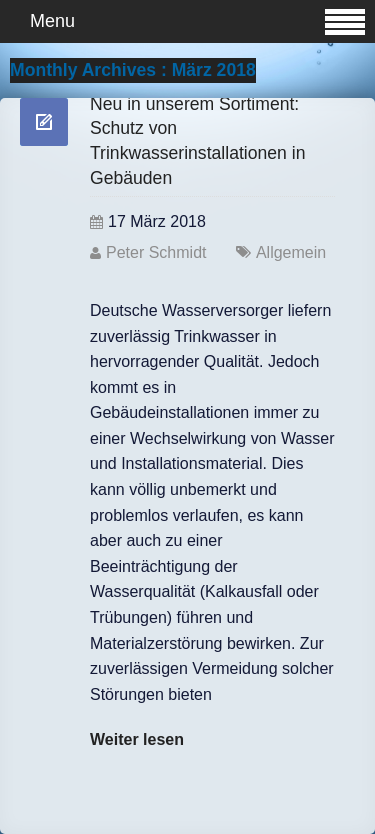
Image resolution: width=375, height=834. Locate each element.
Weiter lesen (137, 739)
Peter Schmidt (156, 252)
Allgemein (291, 252)
